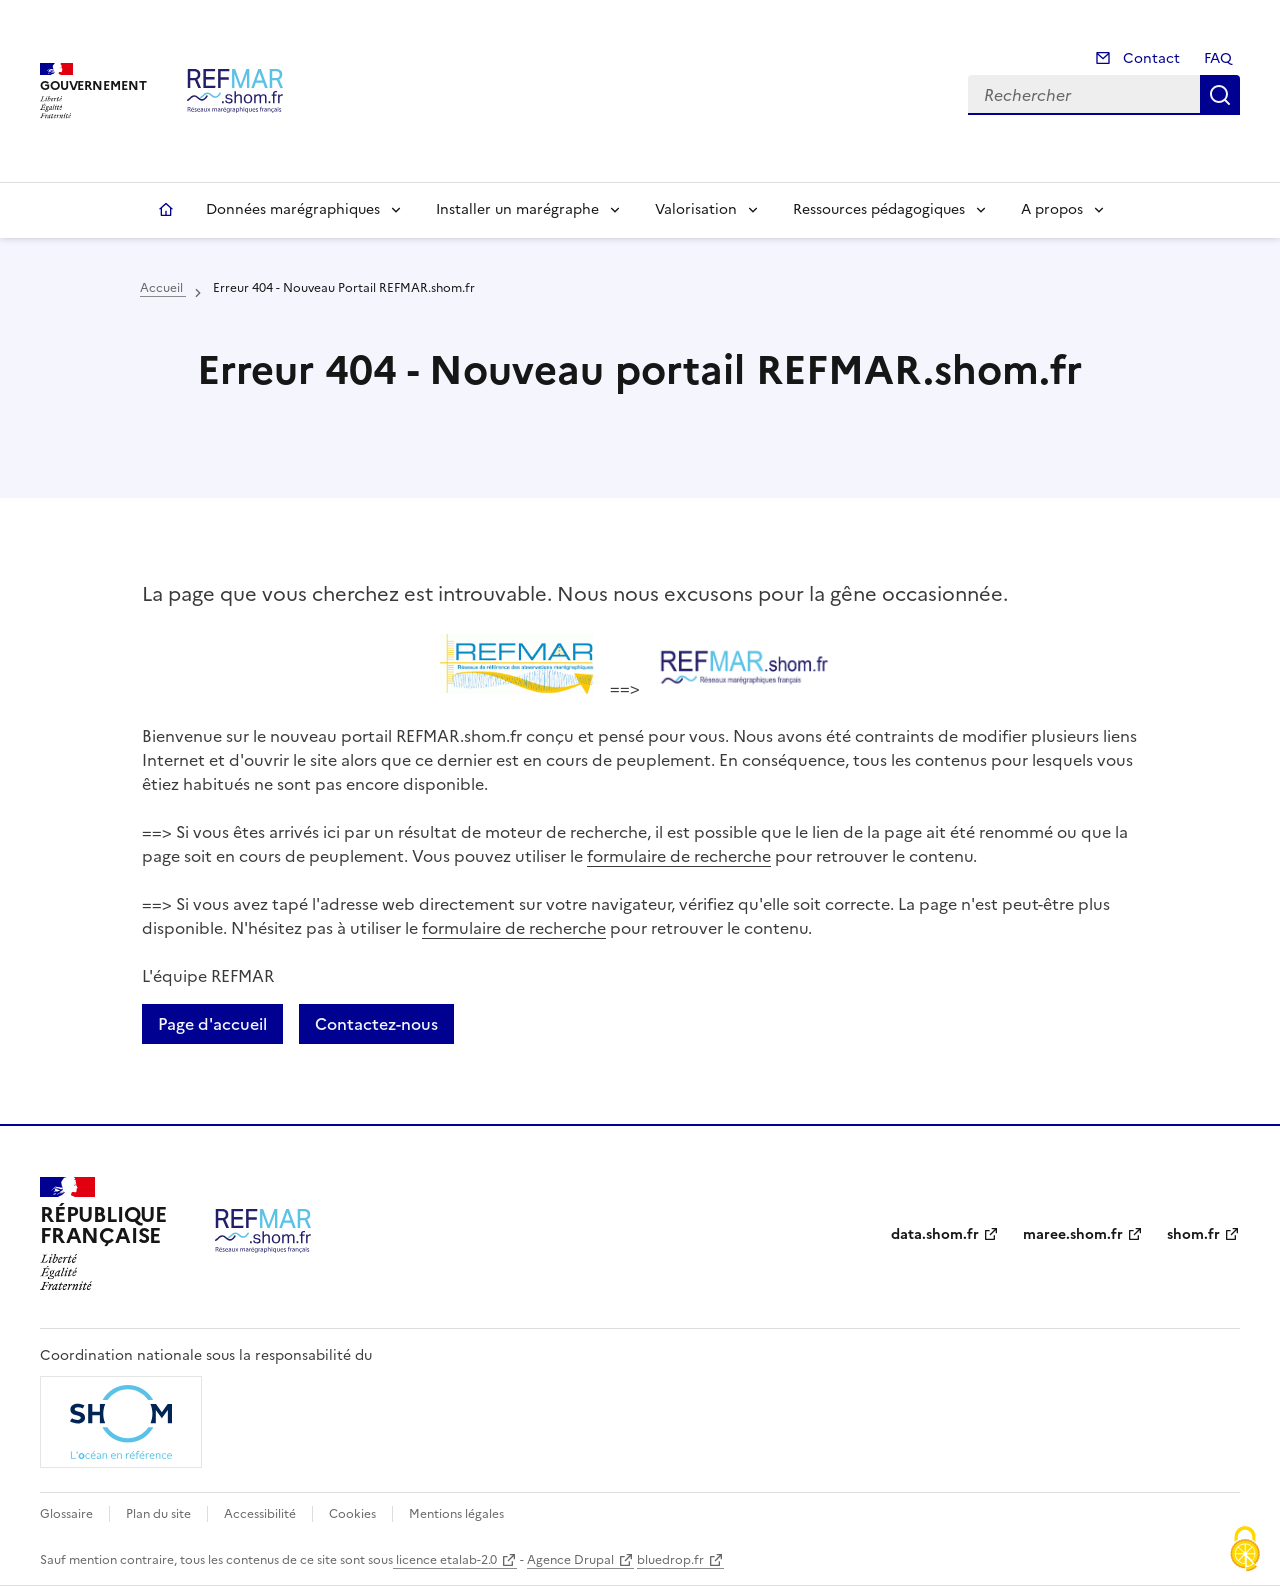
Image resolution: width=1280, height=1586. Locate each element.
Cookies (352, 1514)
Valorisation (696, 209)
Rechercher (1220, 95)
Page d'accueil (212, 1024)
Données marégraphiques (293, 209)
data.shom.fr (935, 1234)
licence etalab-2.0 (445, 1560)
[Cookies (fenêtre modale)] (1245, 1551)
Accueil (166, 210)
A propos (1052, 209)
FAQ (1218, 58)
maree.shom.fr (1073, 1234)
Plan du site (158, 1514)
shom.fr (1193, 1234)
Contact (1149, 58)
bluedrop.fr (670, 1560)
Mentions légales (456, 1514)
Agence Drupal (570, 1560)
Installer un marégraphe (517, 209)
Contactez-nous (376, 1024)
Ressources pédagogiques (879, 209)
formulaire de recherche (679, 856)
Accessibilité (260, 1514)
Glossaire (66, 1514)
